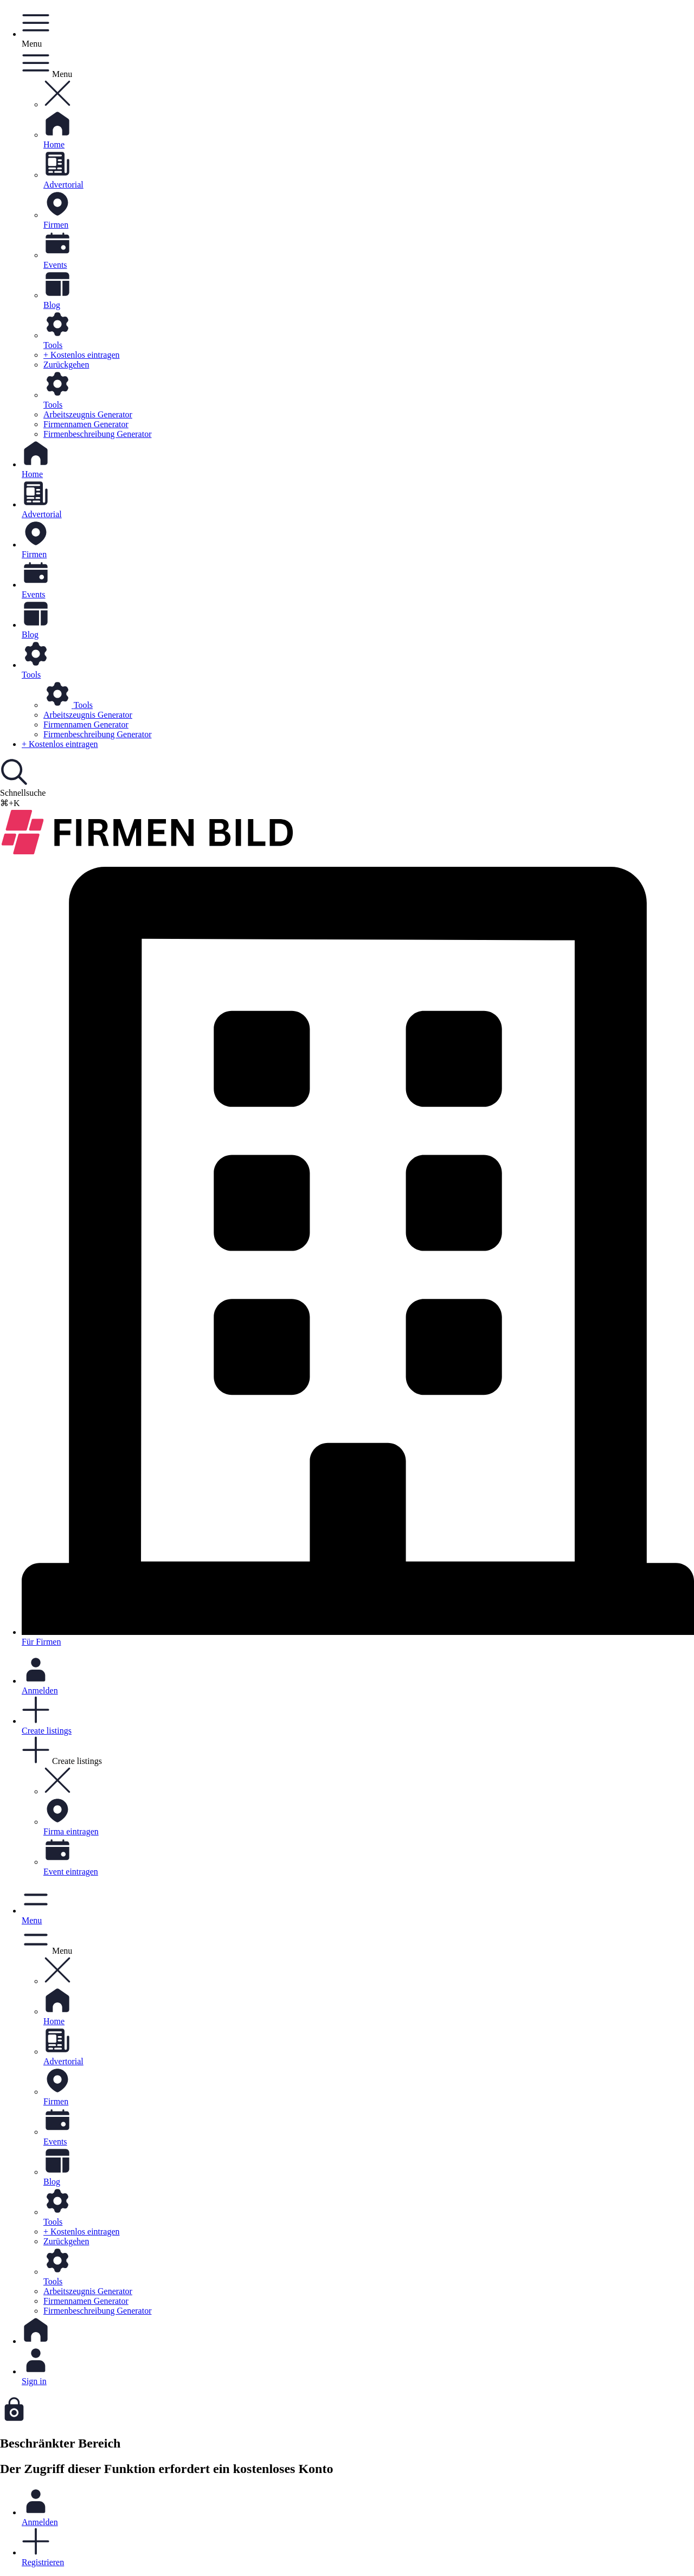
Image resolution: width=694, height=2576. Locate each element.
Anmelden (358, 2507)
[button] (57, 104)
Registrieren (358, 2547)
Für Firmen (358, 1256)
